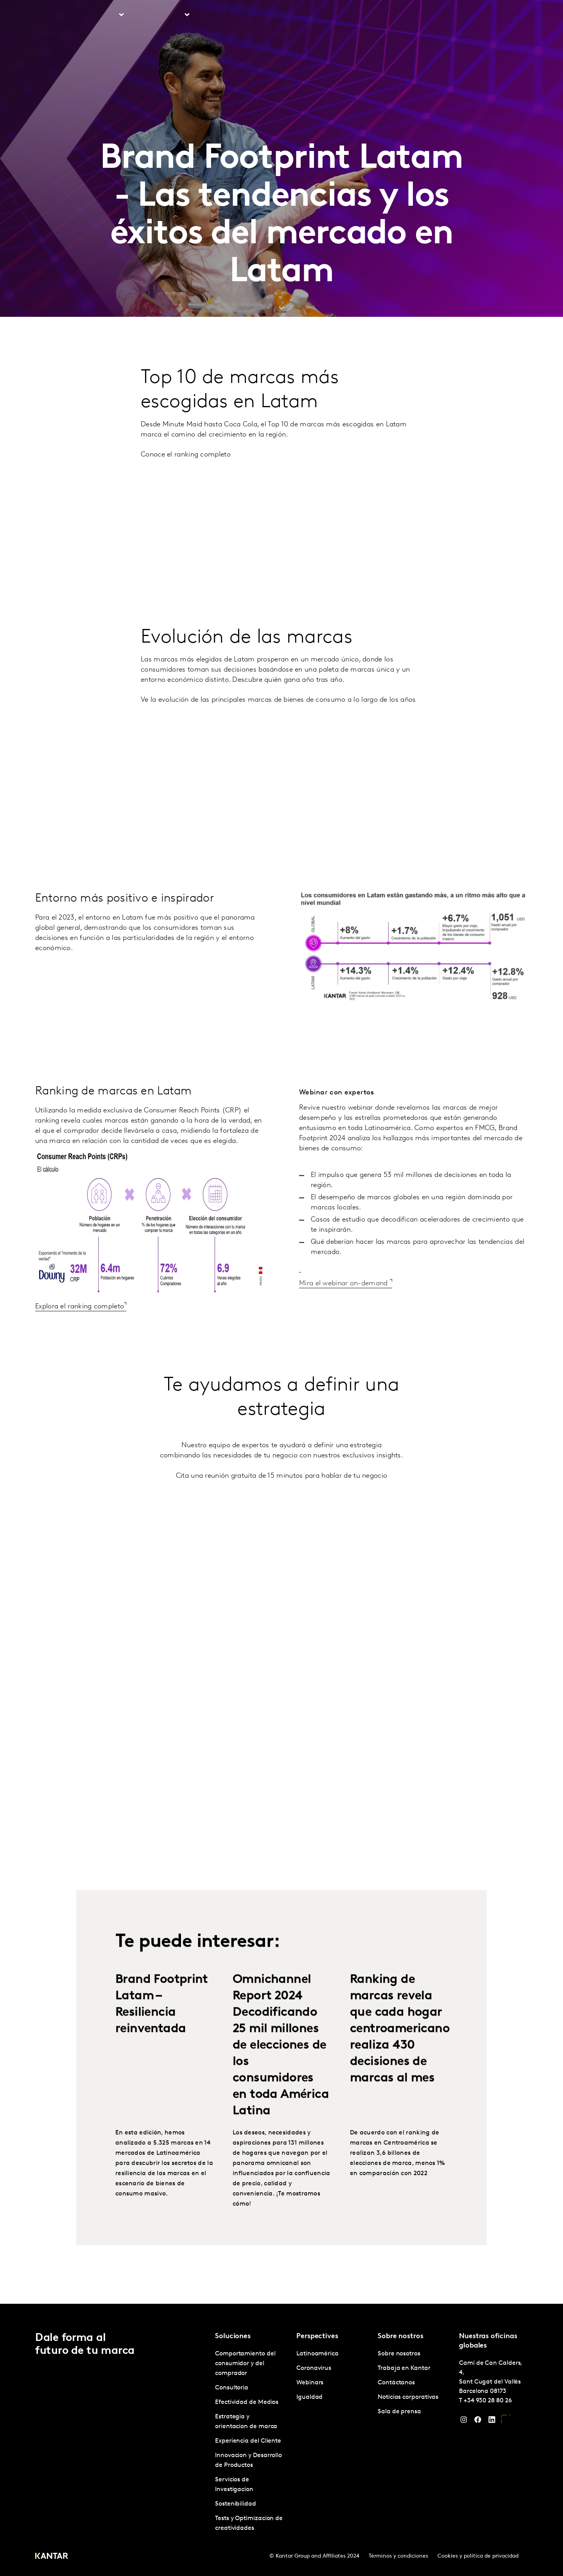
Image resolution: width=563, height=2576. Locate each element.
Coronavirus (313, 2368)
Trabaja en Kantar (410, 15)
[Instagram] (463, 2421)
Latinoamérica (317, 2354)
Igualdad (309, 2397)
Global (502, 15)
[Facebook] (477, 2421)
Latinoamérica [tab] (161, 15)
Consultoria (231, 2388)
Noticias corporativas (408, 2397)
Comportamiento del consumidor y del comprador (245, 2364)
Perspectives (223, 15)
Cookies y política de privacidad (477, 2556)
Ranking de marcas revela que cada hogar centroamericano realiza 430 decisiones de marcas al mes (400, 2049)
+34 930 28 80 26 (488, 2401)
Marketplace (275, 15)
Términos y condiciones (398, 2556)
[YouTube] (506, 2421)
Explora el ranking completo (79, 1327)
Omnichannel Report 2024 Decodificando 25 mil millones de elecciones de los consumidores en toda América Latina (281, 2066)
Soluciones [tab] (101, 15)
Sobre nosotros (353, 15)
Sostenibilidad (235, 2504)
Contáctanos (464, 15)
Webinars (309, 2383)
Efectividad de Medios (246, 2402)
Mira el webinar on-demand (344, 1304)
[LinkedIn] (492, 2421)
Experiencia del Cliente (248, 2441)
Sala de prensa (399, 2412)
